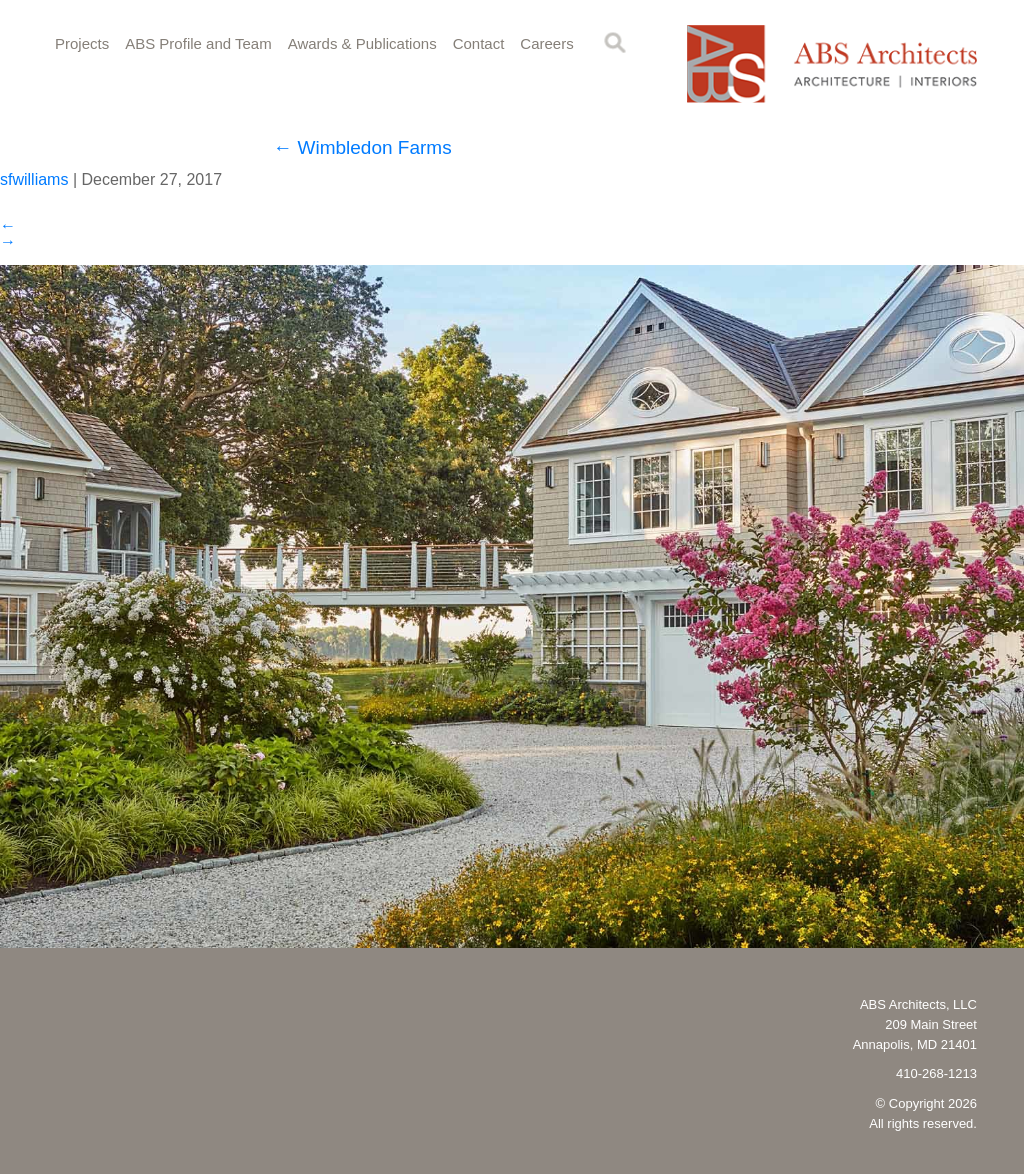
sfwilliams (34, 179)
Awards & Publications (362, 43)
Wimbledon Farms (362, 147)
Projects (82, 43)
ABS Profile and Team (198, 43)
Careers (546, 43)
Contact (479, 43)
